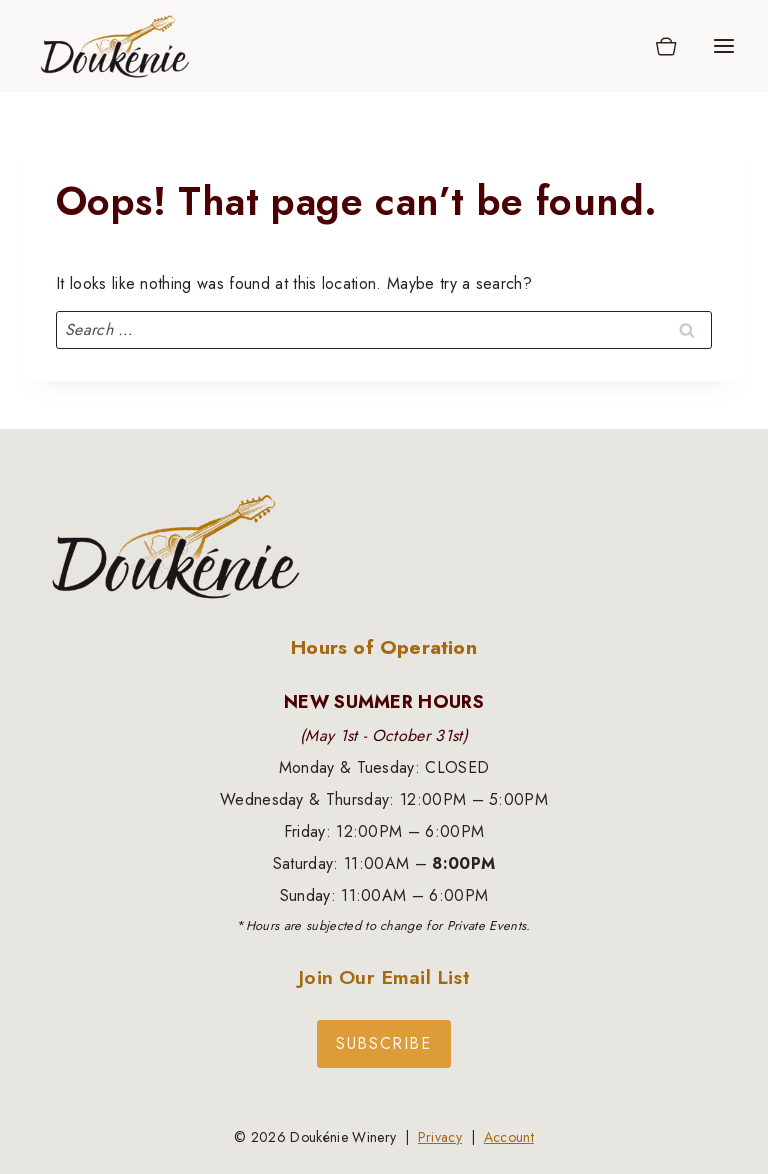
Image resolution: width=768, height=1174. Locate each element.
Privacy (440, 1137)
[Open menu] (723, 45)
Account (509, 1137)
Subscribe (383, 1043)
